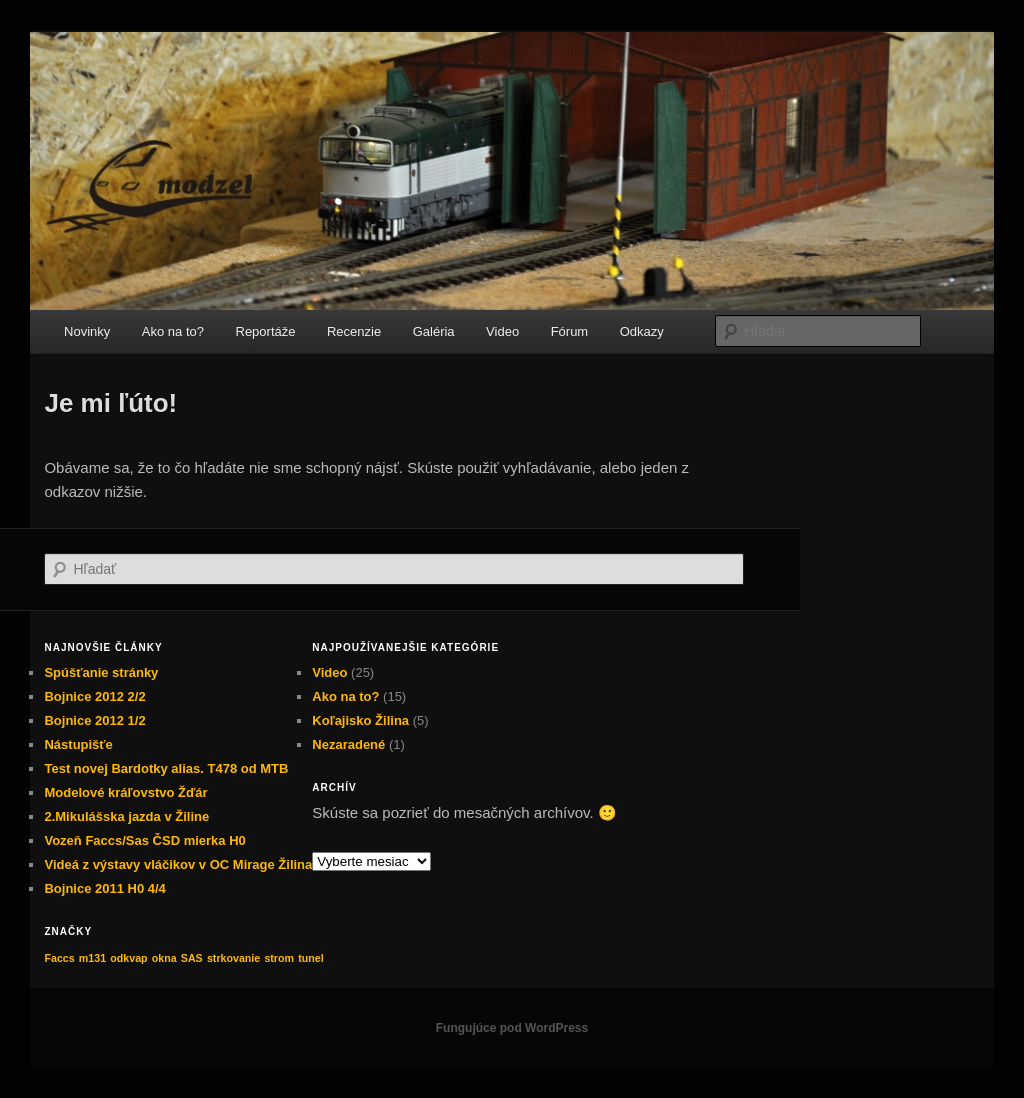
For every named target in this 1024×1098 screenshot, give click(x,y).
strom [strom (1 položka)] (279, 958)
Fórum (570, 331)
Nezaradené (348, 744)
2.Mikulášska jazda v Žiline (126, 816)
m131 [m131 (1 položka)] (92, 958)
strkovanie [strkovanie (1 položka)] (233, 958)
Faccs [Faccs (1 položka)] (59, 958)
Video (502, 331)
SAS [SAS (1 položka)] (192, 958)
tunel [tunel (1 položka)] (310, 958)
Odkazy (642, 331)
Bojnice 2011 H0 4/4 (104, 888)
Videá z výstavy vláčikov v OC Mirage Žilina (178, 864)
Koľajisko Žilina (360, 720)
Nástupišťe (78, 744)
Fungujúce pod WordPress (512, 1028)
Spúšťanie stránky (101, 672)
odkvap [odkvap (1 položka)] (128, 958)
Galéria (434, 331)
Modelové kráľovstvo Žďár (125, 792)
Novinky (87, 331)
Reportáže (266, 331)
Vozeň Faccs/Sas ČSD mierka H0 (144, 840)
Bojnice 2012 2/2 (94, 696)
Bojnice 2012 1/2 (94, 720)
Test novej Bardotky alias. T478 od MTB (166, 768)
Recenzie (354, 331)
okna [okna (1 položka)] (164, 958)
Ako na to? (173, 331)
